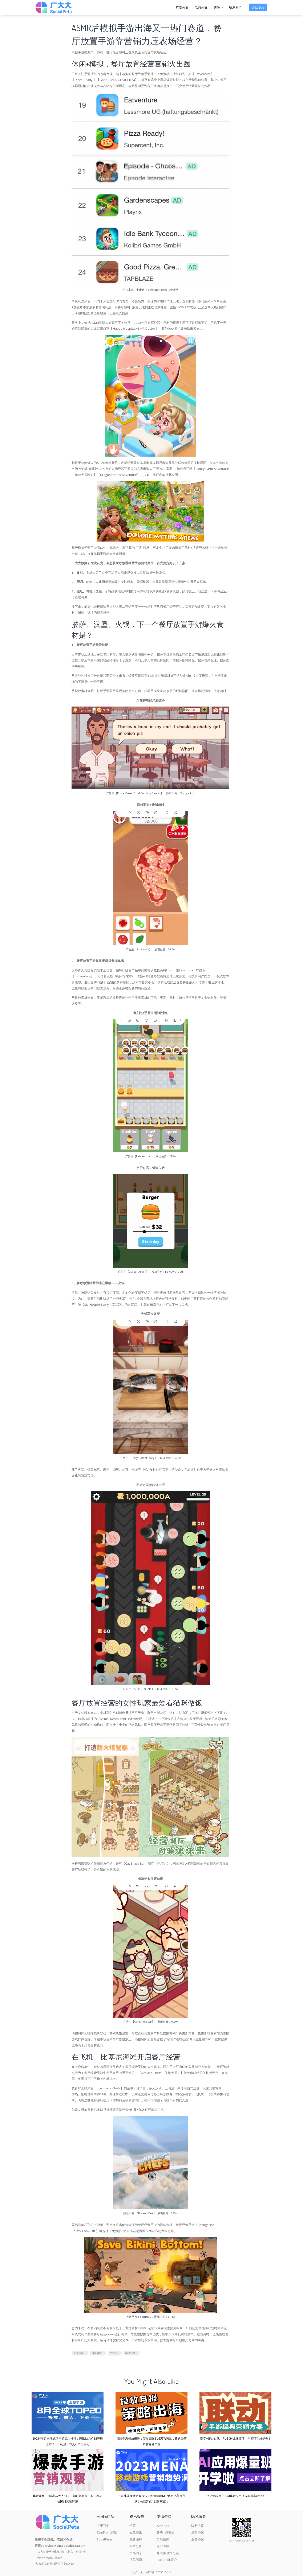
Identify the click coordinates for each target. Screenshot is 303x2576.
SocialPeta (104, 2539)
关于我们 (103, 2525)
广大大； (115, 2353)
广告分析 (182, 7)
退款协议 (197, 2532)
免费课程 (135, 2539)
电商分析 (201, 7)
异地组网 (163, 2539)
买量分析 (135, 2546)
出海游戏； (98, 2353)
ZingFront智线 (107, 2532)
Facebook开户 (167, 2560)
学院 (132, 2525)
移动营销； (131, 2353)
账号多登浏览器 (168, 2553)
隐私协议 (197, 2525)
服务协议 (197, 2539)
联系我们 (235, 7)
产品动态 (135, 2553)
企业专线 (163, 2546)
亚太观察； (79, 2353)
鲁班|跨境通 (165, 2532)
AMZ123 (163, 2525)
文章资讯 (135, 2532)
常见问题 (135, 2560)
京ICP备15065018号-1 (158, 2572)
